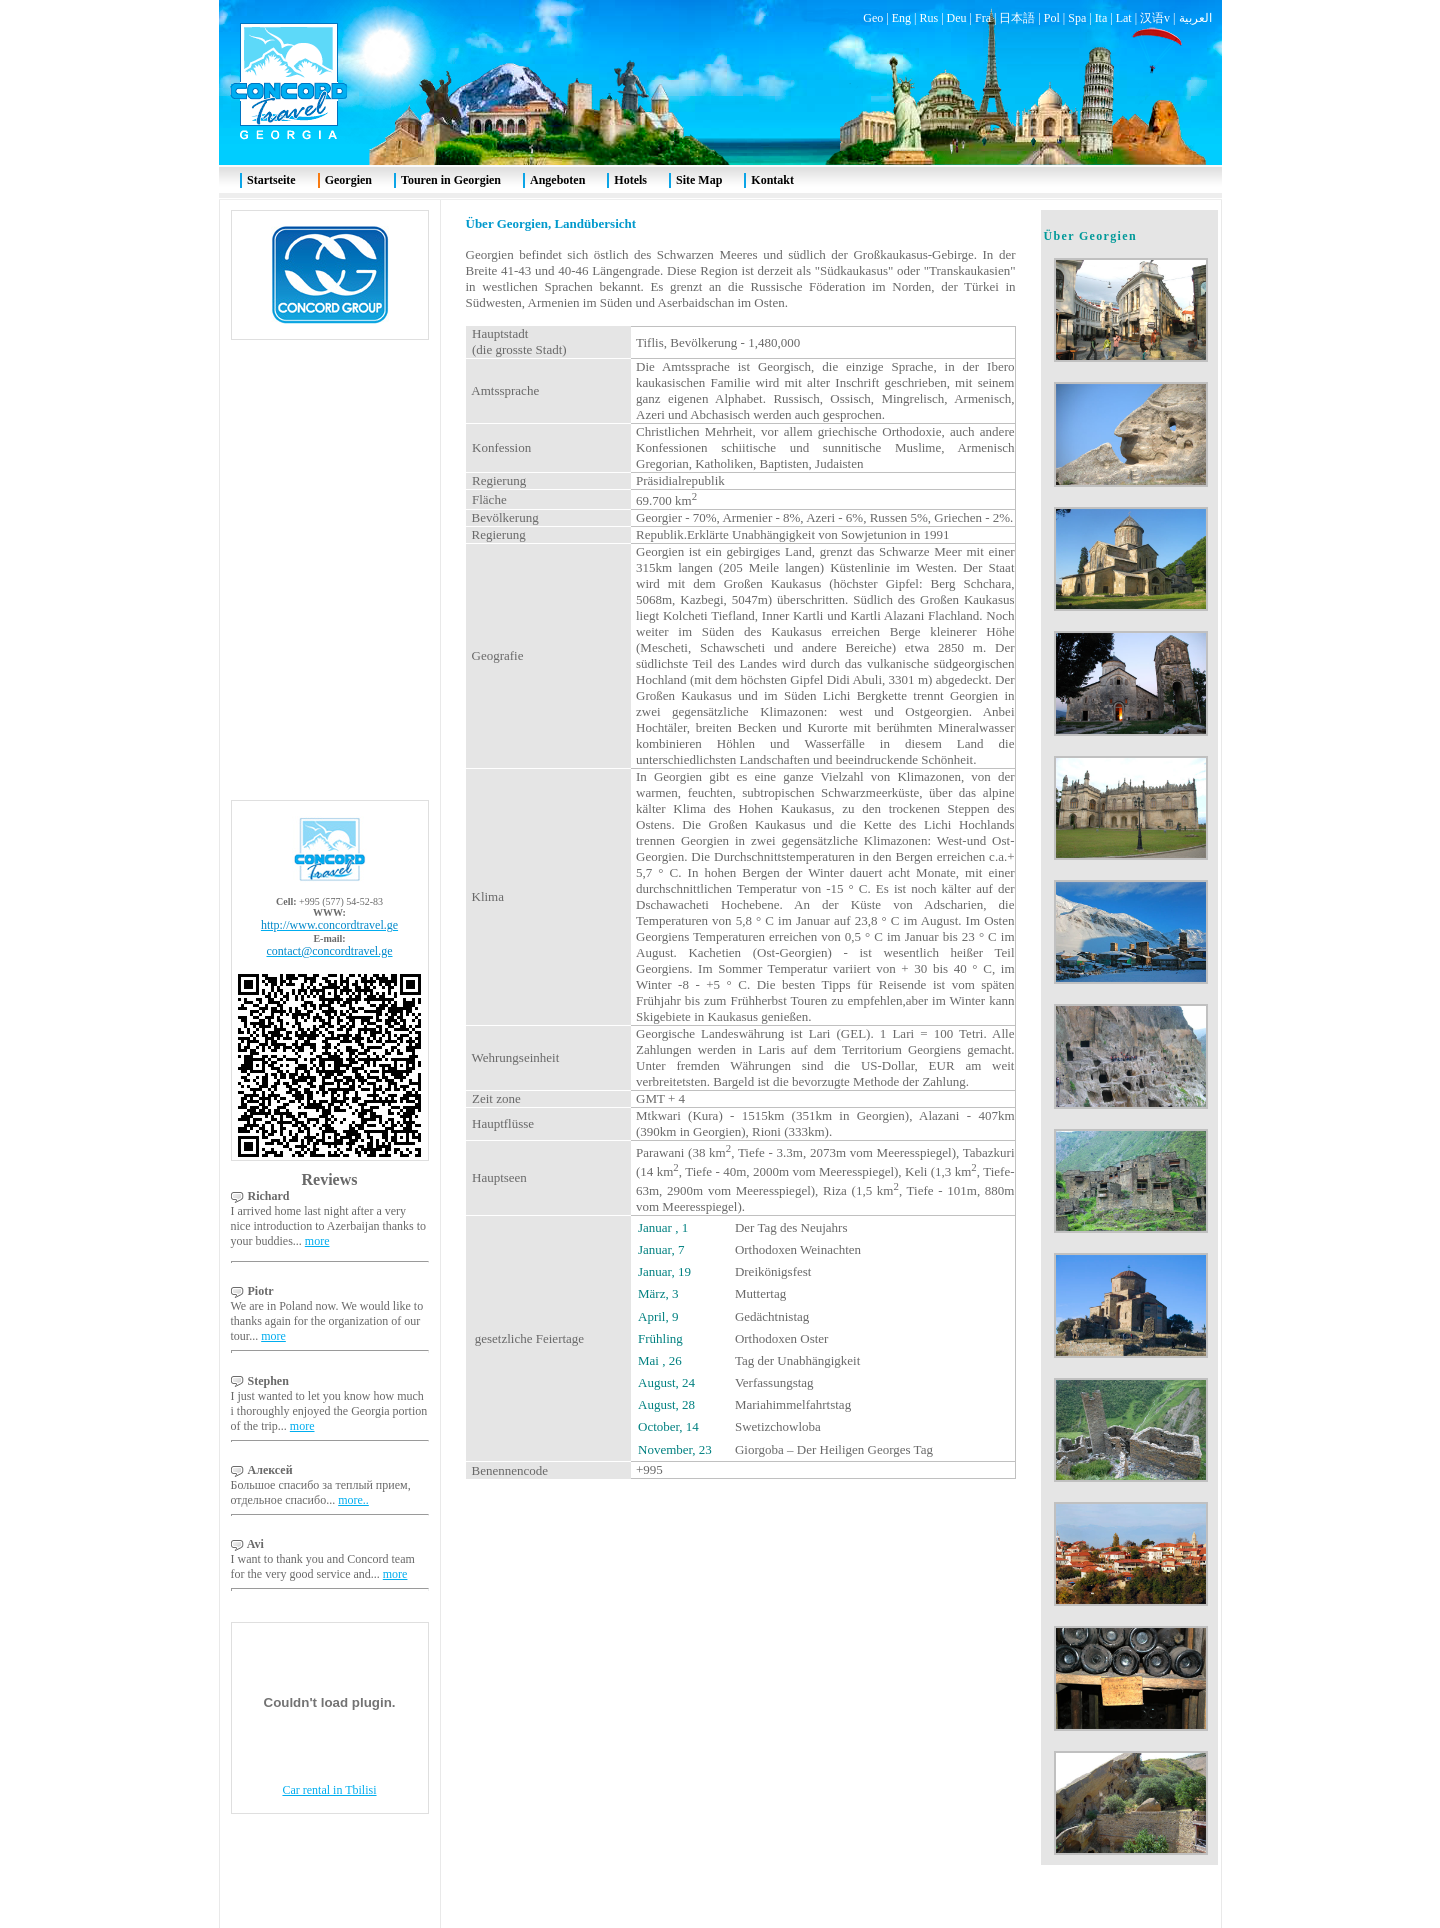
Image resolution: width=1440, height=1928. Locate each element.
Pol (1052, 18)
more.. (353, 1500)
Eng (901, 18)
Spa (1077, 18)
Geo (873, 18)
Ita (1101, 18)
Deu (957, 18)
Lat (1124, 18)
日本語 (1017, 18)
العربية (1195, 18)
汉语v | (1159, 18)
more (317, 1241)
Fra (983, 18)
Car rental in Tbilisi (329, 1790)
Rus (928, 18)
